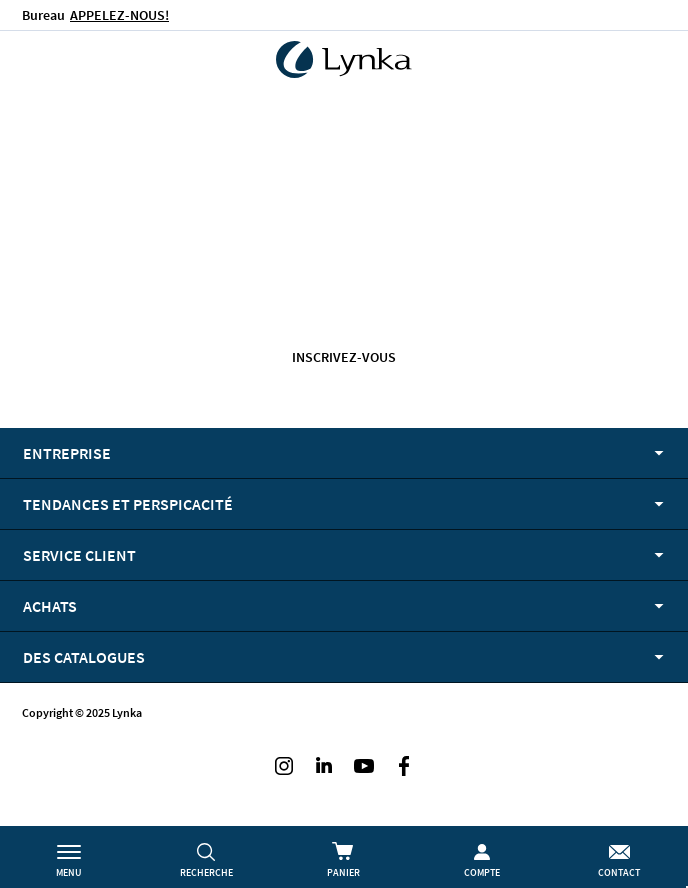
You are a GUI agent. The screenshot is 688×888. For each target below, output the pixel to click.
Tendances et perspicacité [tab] (128, 504)
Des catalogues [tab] (84, 657)
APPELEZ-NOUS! (119, 15)
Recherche (206, 872)
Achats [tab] (50, 606)
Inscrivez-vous (344, 357)
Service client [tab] (79, 555)
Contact (619, 872)
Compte (482, 872)
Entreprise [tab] (67, 453)
